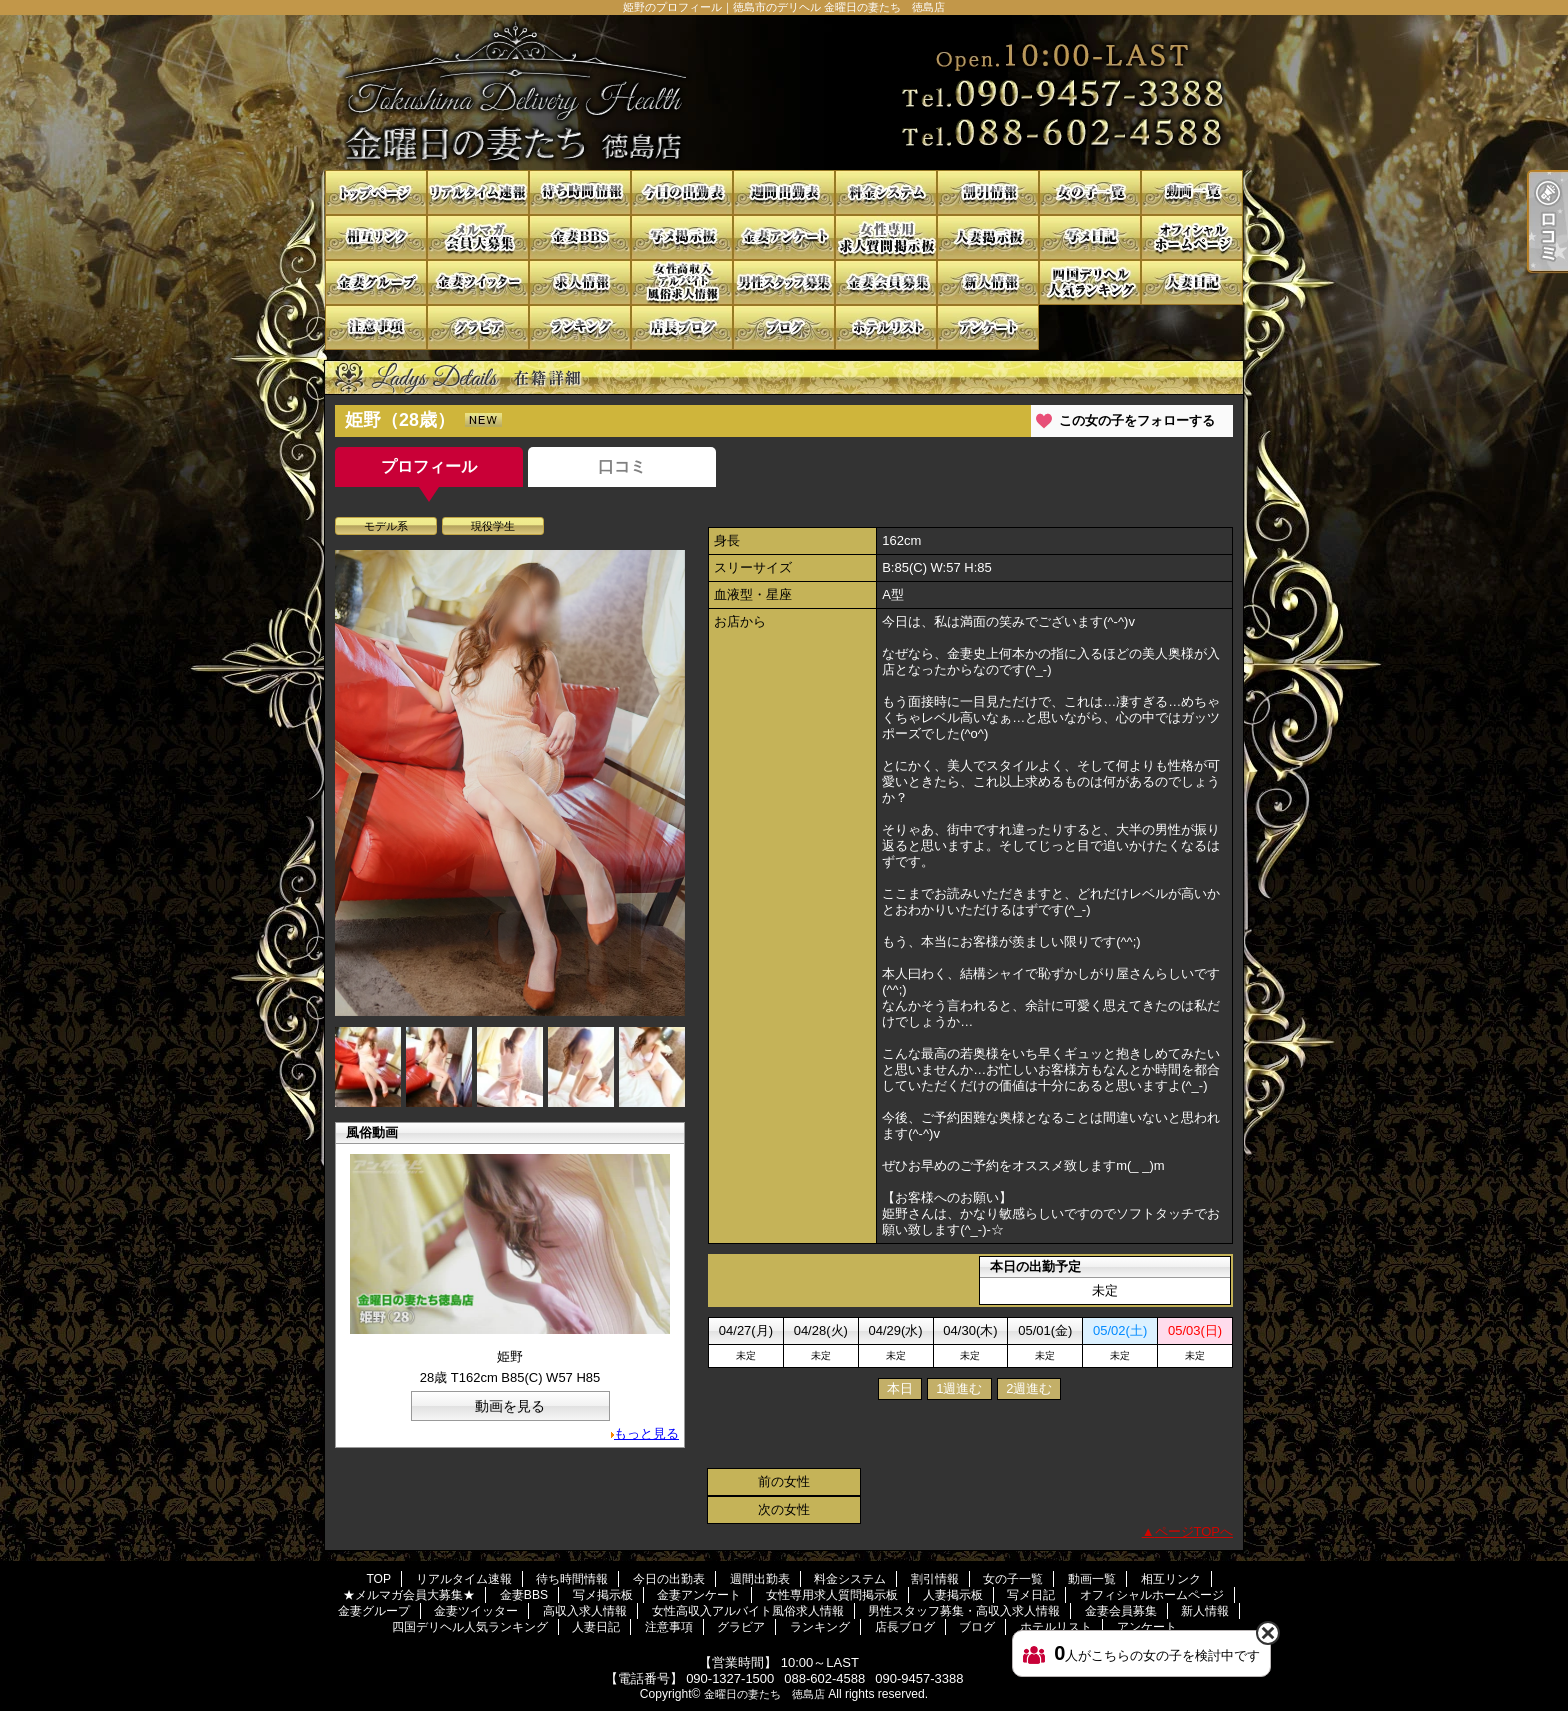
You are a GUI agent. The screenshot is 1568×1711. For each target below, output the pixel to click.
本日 (900, 1388)
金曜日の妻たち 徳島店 (764, 1694)
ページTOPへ (1194, 1531)
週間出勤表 (784, 192)
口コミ (622, 466)
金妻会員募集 (886, 282)
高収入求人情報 (580, 282)
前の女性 (784, 1481)
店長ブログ (682, 327)
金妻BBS (580, 237)
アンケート (988, 327)
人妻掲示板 (988, 237)
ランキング (580, 327)
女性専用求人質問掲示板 (886, 237)
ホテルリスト (886, 327)
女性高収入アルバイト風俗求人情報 (682, 282)
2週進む (1029, 1388)
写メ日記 (1090, 237)
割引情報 (988, 192)
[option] (510, 783)
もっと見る (646, 1433)
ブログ (784, 327)
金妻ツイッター (478, 282)
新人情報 (988, 282)
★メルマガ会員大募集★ (478, 237)
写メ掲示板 (682, 237)
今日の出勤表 (682, 192)
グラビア (478, 327)
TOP (376, 192)
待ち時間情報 (580, 192)
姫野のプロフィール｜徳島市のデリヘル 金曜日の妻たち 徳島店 (784, 92)
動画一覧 (1192, 192)
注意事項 (376, 327)
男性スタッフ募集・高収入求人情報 (784, 282)
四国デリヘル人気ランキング (1090, 282)
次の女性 (784, 1509)
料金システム (886, 192)
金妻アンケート (784, 237)
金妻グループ (376, 282)
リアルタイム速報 (478, 192)
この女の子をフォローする (1137, 420)
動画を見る (510, 1406)
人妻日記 (1192, 282)
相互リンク (376, 237)
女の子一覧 (1090, 192)
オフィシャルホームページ (1192, 237)
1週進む (959, 1388)
